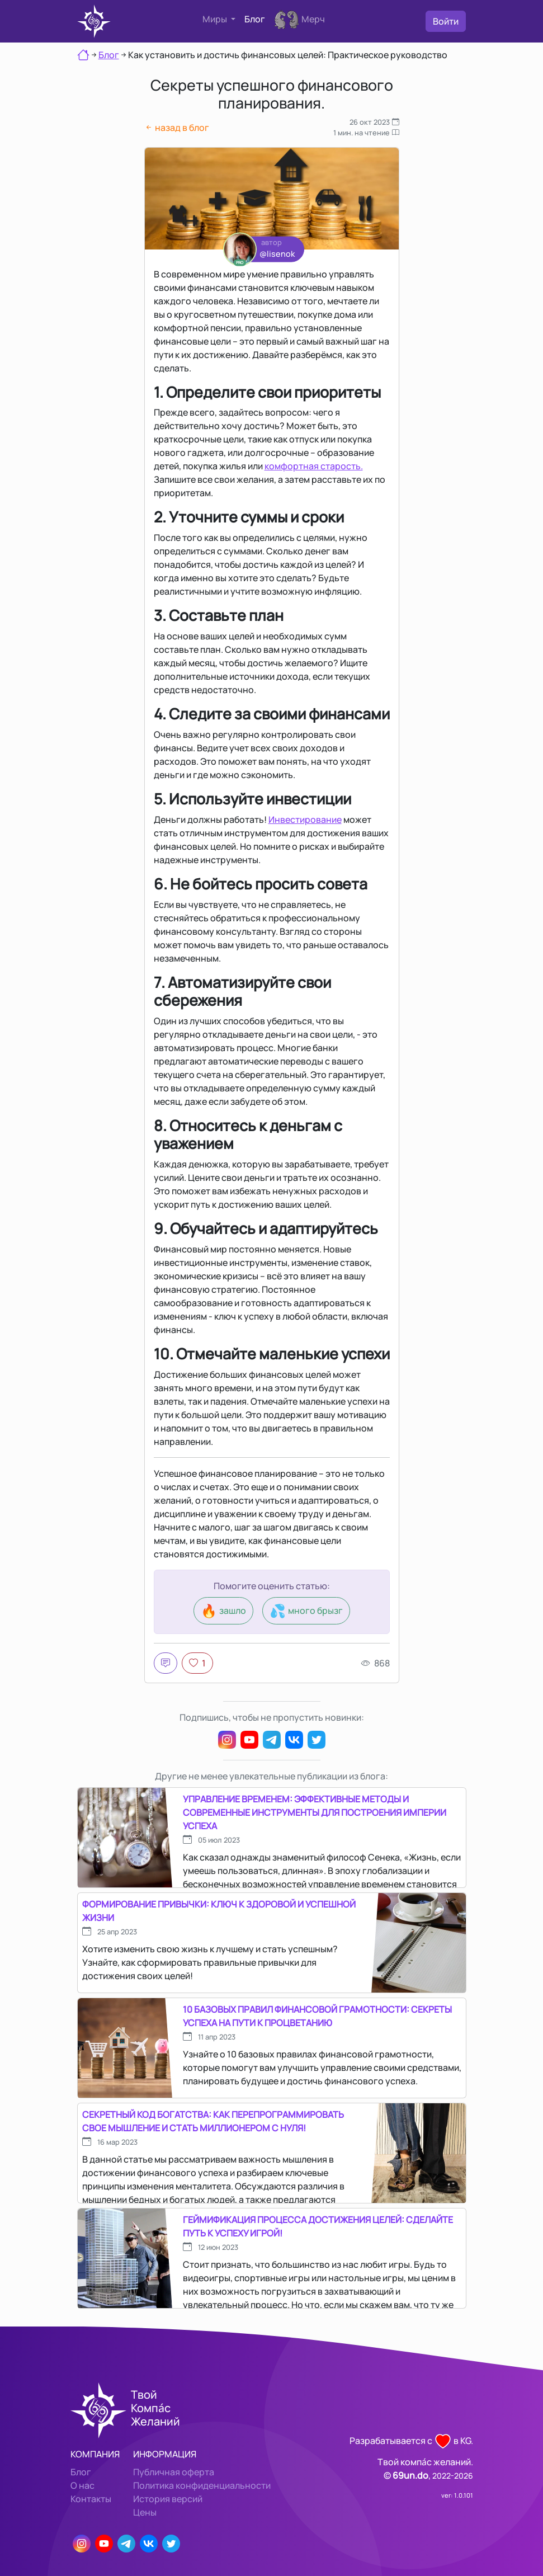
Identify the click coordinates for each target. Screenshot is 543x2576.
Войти (446, 21)
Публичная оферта (173, 2472)
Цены (145, 2512)
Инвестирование (305, 819)
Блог (254, 19)
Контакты (90, 2499)
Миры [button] (215, 19)
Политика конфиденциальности (202, 2485)
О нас (82, 2485)
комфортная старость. (314, 466)
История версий (167, 2499)
